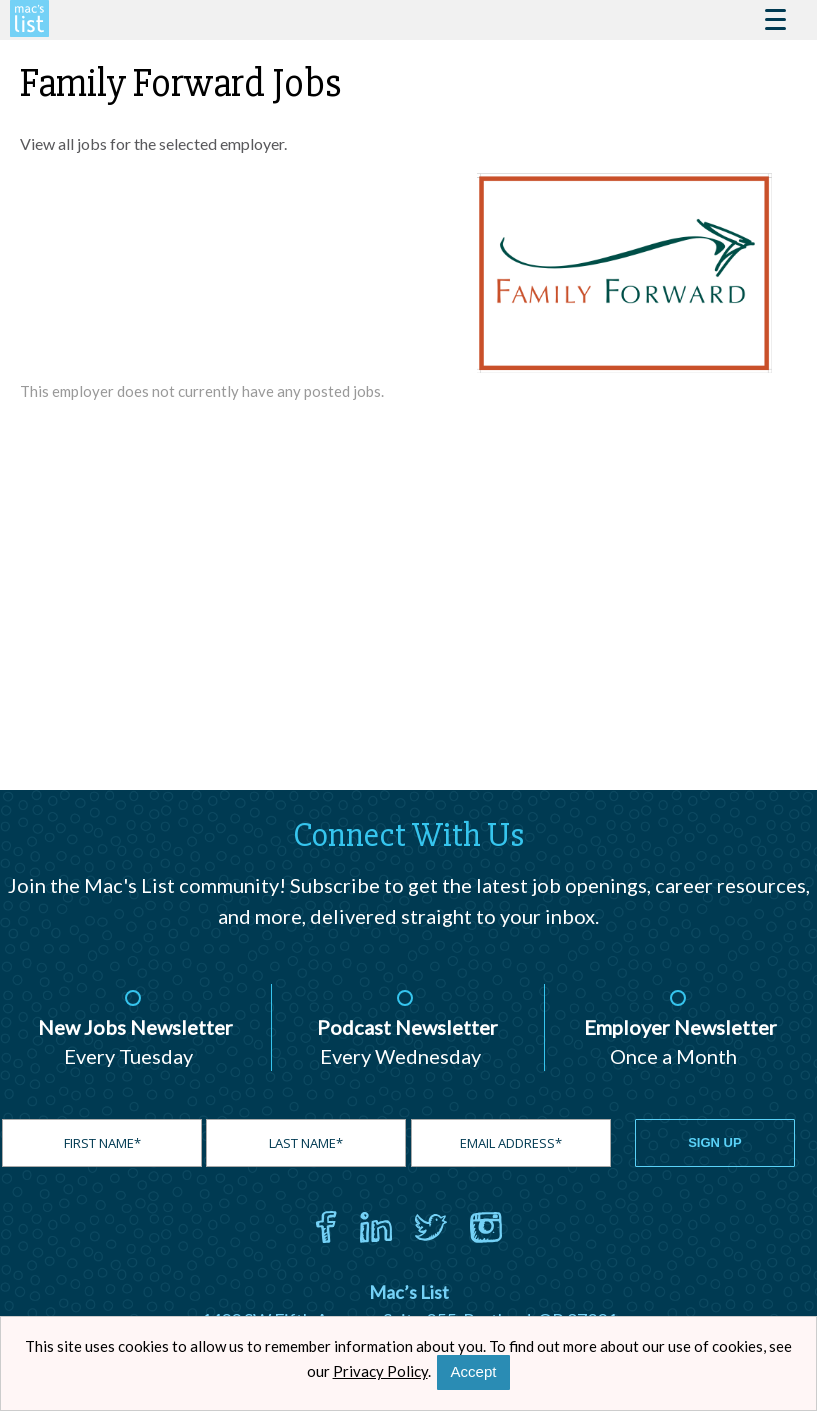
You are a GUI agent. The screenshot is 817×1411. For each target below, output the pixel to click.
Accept (474, 1371)
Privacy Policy (380, 1371)
